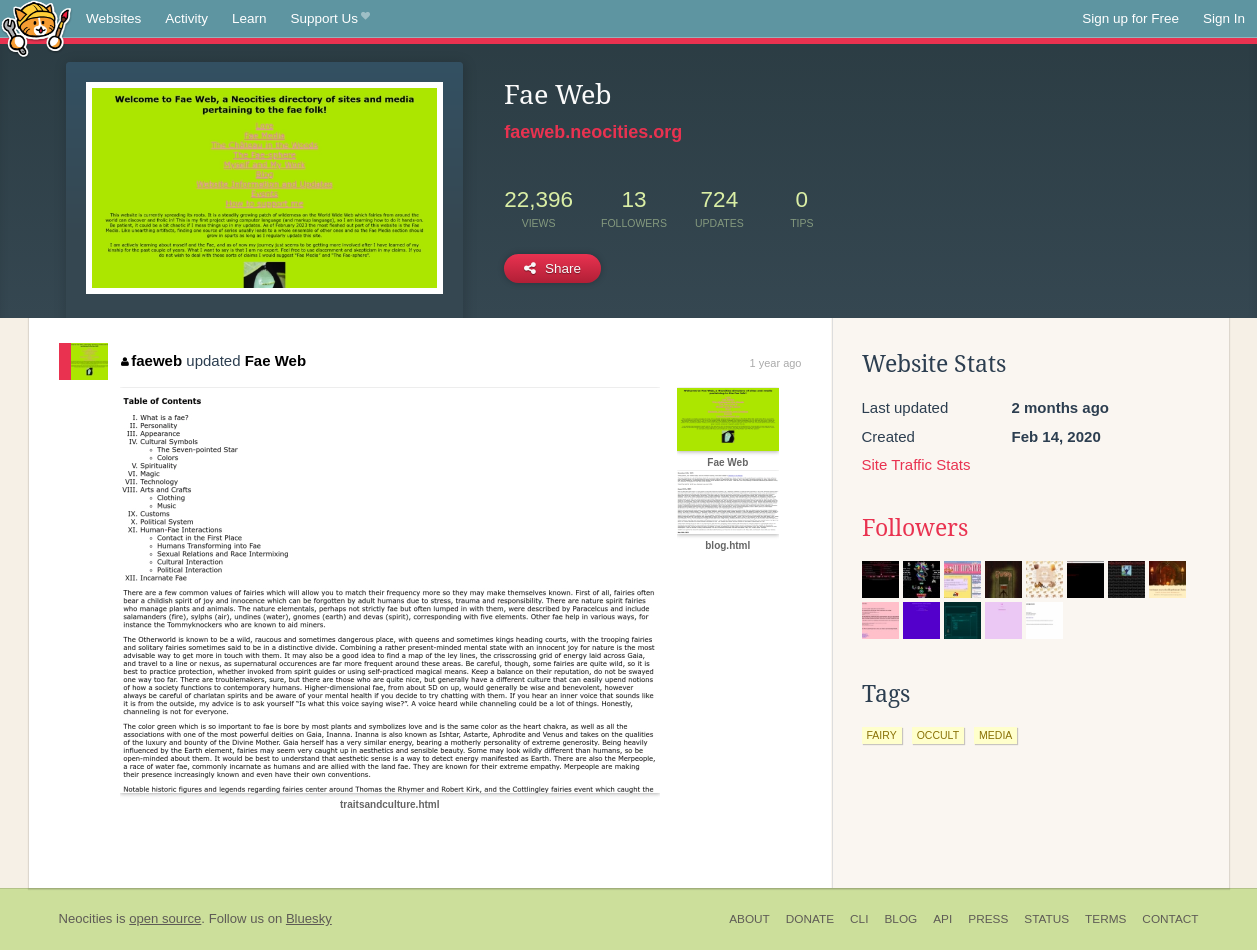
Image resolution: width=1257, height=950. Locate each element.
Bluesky (309, 918)
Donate (810, 919)
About (749, 919)
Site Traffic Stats (916, 464)
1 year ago (776, 363)
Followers (915, 528)
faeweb (151, 360)
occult (938, 735)
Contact (1170, 919)
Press (988, 919)
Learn (249, 18)
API (942, 919)
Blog (900, 919)
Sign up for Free (1130, 18)
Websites (113, 18)
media (995, 735)
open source (165, 918)
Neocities (86, 918)
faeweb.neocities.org (593, 132)
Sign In (1224, 18)
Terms (1105, 919)
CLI (859, 919)
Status (1046, 919)
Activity (186, 18)
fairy (882, 735)
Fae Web (275, 360)
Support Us (330, 19)
